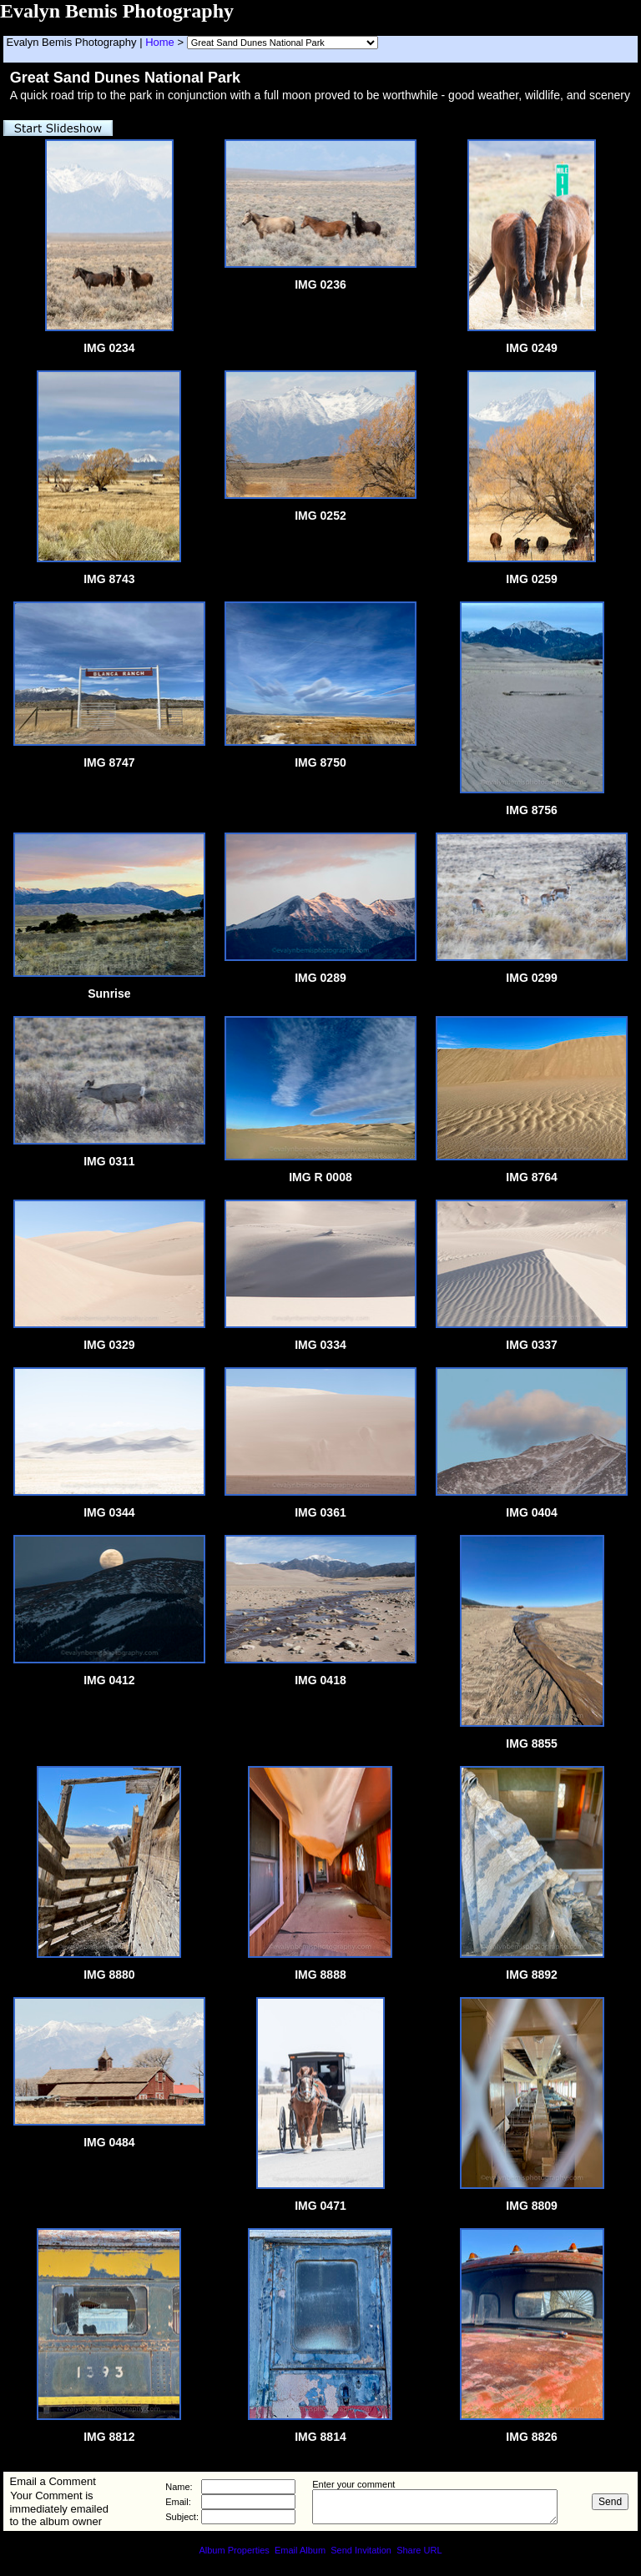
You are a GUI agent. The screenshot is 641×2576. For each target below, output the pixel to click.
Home (159, 42)
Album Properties (234, 2550)
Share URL (419, 2550)
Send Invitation (361, 2550)
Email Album (300, 2550)
